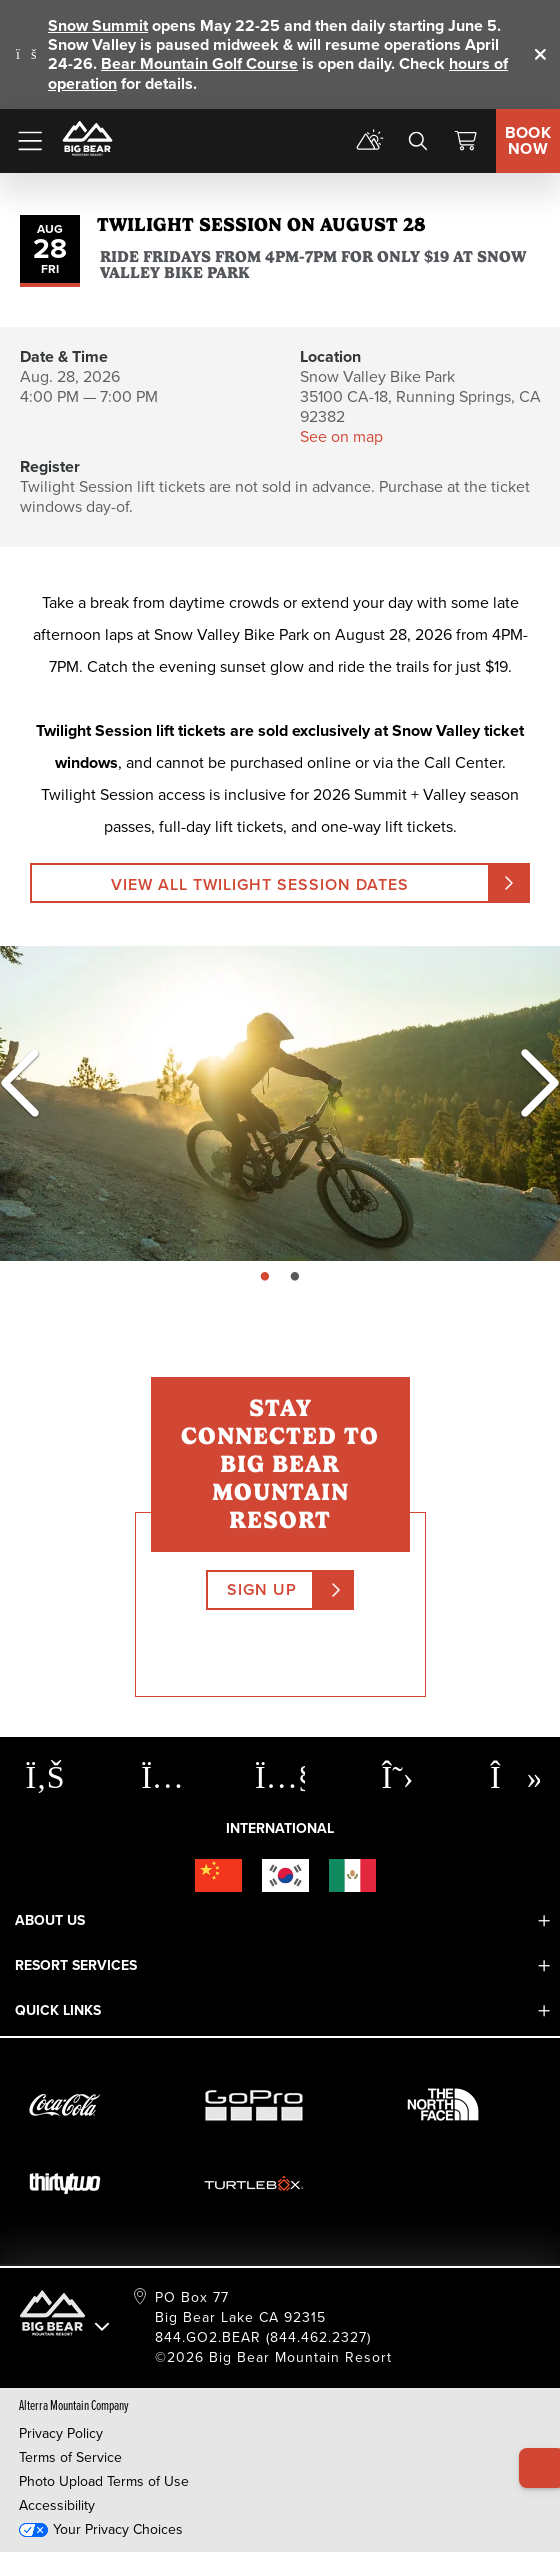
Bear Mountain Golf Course (199, 63)
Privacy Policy (61, 2433)
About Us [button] (50, 1920)
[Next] (530, 1083)
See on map (341, 436)
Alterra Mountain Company (74, 2404)
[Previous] (20, 1083)
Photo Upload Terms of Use (104, 2481)
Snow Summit (98, 25)
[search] (418, 141)
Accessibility (57, 2505)
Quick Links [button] (58, 2010)
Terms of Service (70, 2457)
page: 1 (267, 1278)
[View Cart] (466, 141)
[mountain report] (370, 141)
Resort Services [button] (76, 1965)
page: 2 (297, 1278)
